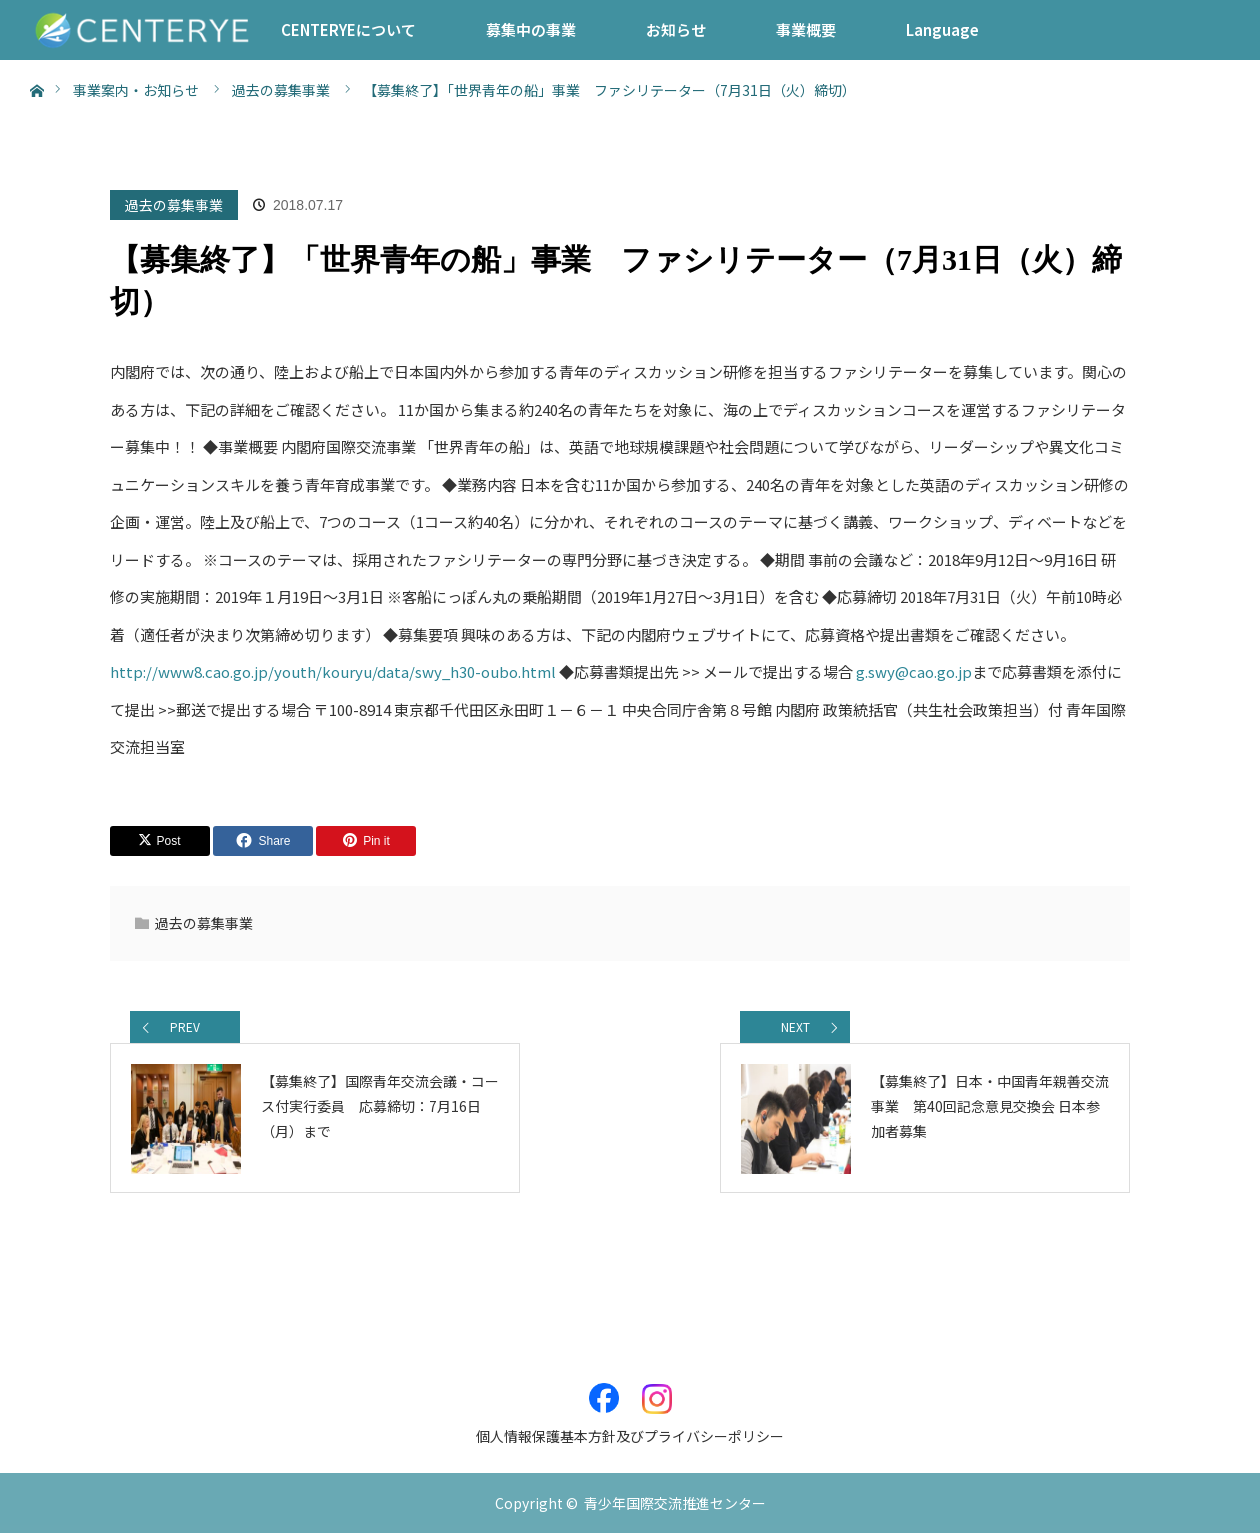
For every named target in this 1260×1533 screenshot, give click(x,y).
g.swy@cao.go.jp (914, 671)
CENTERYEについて (348, 29)
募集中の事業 (531, 29)
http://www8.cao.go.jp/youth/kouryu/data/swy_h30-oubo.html (333, 671)
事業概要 (806, 29)
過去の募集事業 (174, 205)
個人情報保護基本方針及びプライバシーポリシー (630, 1436)
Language (942, 29)
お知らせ (676, 29)
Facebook (604, 1388)
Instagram (657, 1388)
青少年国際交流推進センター (675, 1503)
